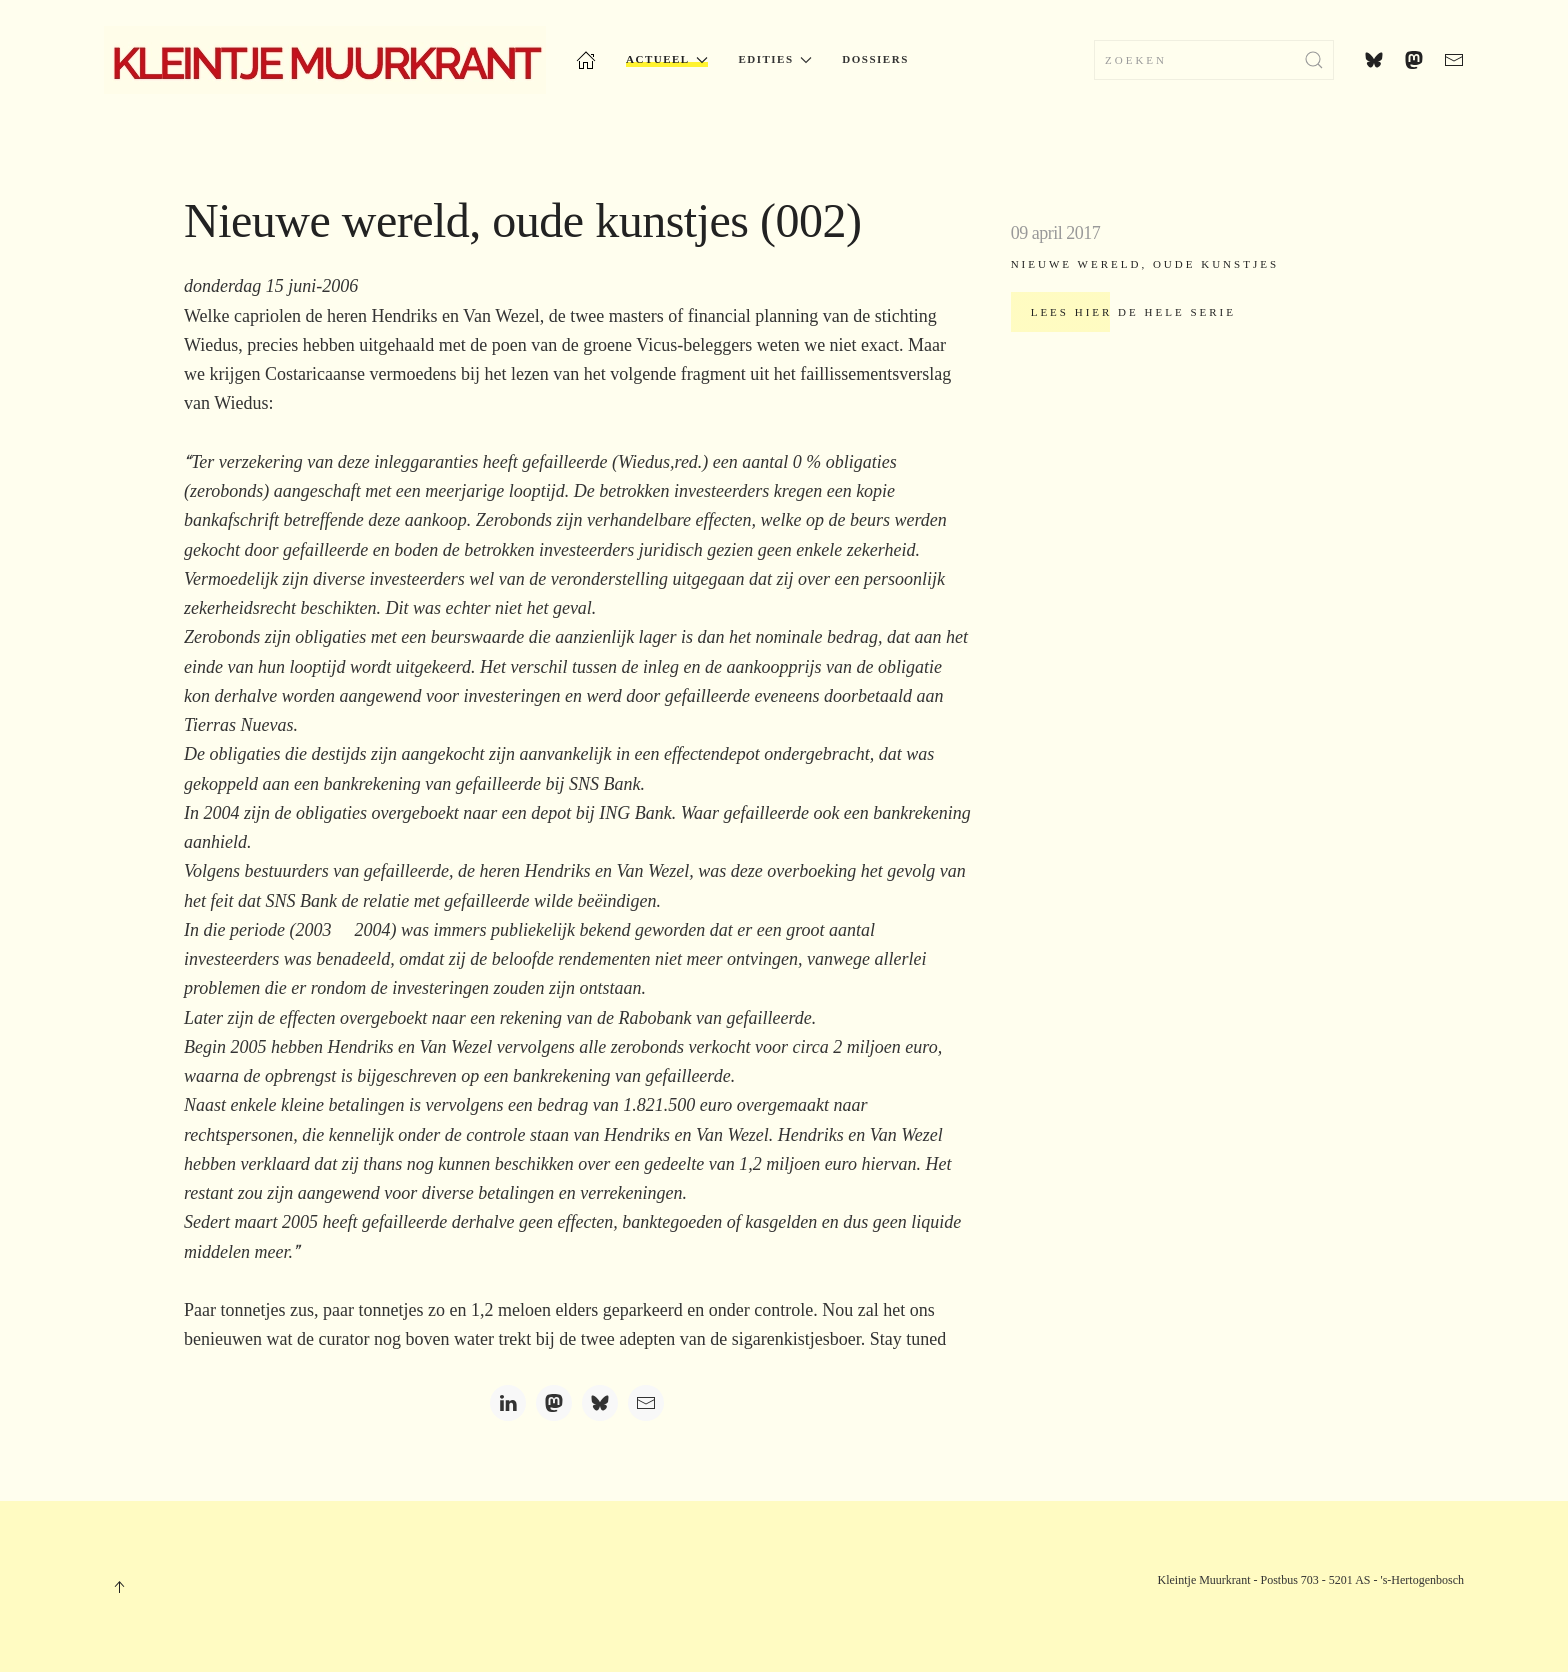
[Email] (646, 1403)
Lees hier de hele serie (1133, 312)
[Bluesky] (600, 1403)
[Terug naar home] (325, 60)
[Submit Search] (1314, 60)
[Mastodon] (554, 1403)
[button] (119, 1587)
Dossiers (875, 59)
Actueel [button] (667, 59)
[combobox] (1214, 60)
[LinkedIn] (508, 1403)
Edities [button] (775, 59)
